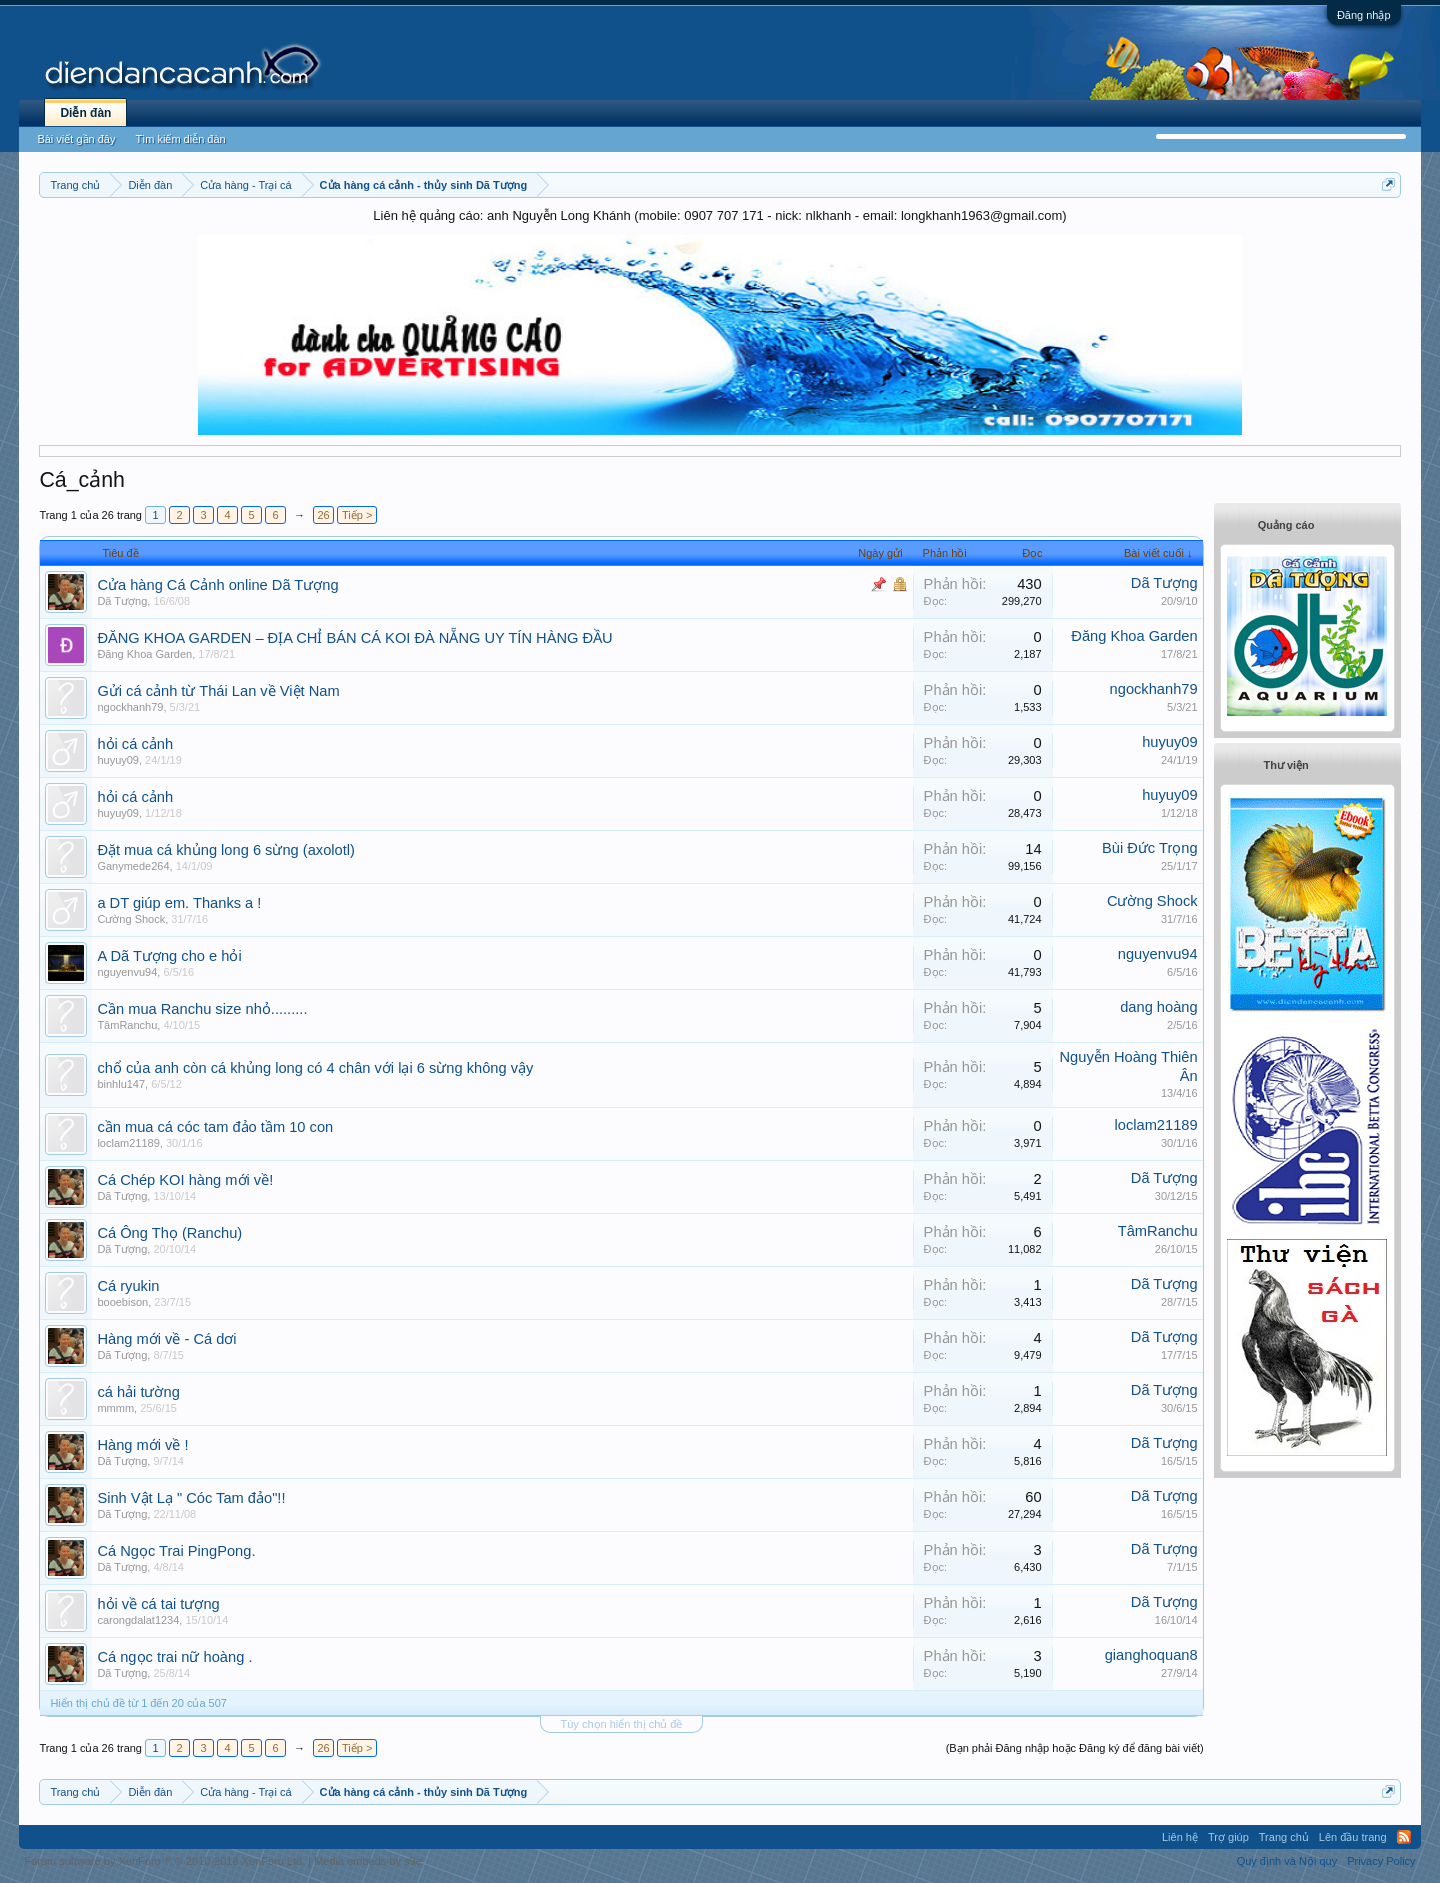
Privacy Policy (1381, 1861)
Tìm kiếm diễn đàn (180, 139)
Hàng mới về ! (142, 1445)
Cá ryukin (128, 1286)
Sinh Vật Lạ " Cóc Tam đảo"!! (191, 1498)
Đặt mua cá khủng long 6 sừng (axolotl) (226, 850)
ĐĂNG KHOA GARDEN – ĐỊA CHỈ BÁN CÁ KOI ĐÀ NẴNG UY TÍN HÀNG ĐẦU (354, 638)
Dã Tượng (122, 601)
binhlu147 (121, 1084)
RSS (1404, 1837)
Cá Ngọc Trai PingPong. (176, 1551)
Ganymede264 (133, 866)
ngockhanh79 (130, 707)
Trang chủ (1284, 1837)
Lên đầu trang (1353, 1837)
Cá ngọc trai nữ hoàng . (174, 1657)
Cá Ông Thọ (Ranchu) (169, 1233)
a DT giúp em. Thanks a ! (179, 903)
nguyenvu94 (127, 972)
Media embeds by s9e (368, 1861)
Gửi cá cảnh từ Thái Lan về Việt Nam (218, 691)
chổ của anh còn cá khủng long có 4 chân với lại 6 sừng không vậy (315, 1068)
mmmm (115, 1408)
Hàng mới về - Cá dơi (166, 1339)
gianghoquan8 (1151, 1655)
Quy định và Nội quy (1287, 1861)
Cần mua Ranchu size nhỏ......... (202, 1009)
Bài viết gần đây (76, 139)
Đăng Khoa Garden (144, 654)
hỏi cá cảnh (135, 744)
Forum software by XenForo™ (164, 1861)
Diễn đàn (85, 113)
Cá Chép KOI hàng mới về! (185, 1180)
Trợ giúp (1228, 1837)
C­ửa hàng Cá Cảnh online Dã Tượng (217, 585)
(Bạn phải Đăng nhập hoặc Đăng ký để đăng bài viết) (1075, 1748)
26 (323, 515)
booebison (122, 1302)
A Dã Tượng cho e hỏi (169, 956)
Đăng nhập (1364, 15)
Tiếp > (357, 515)
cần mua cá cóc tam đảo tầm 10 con (215, 1127)
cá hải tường (138, 1392)
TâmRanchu (127, 1025)
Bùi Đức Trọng (1150, 848)
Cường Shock (131, 919)
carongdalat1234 (138, 1620)
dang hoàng (1158, 1007)
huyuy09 (118, 760)
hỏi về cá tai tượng (158, 1604)
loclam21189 (128, 1143)
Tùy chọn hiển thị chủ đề (622, 1724)
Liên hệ (1180, 1837)
